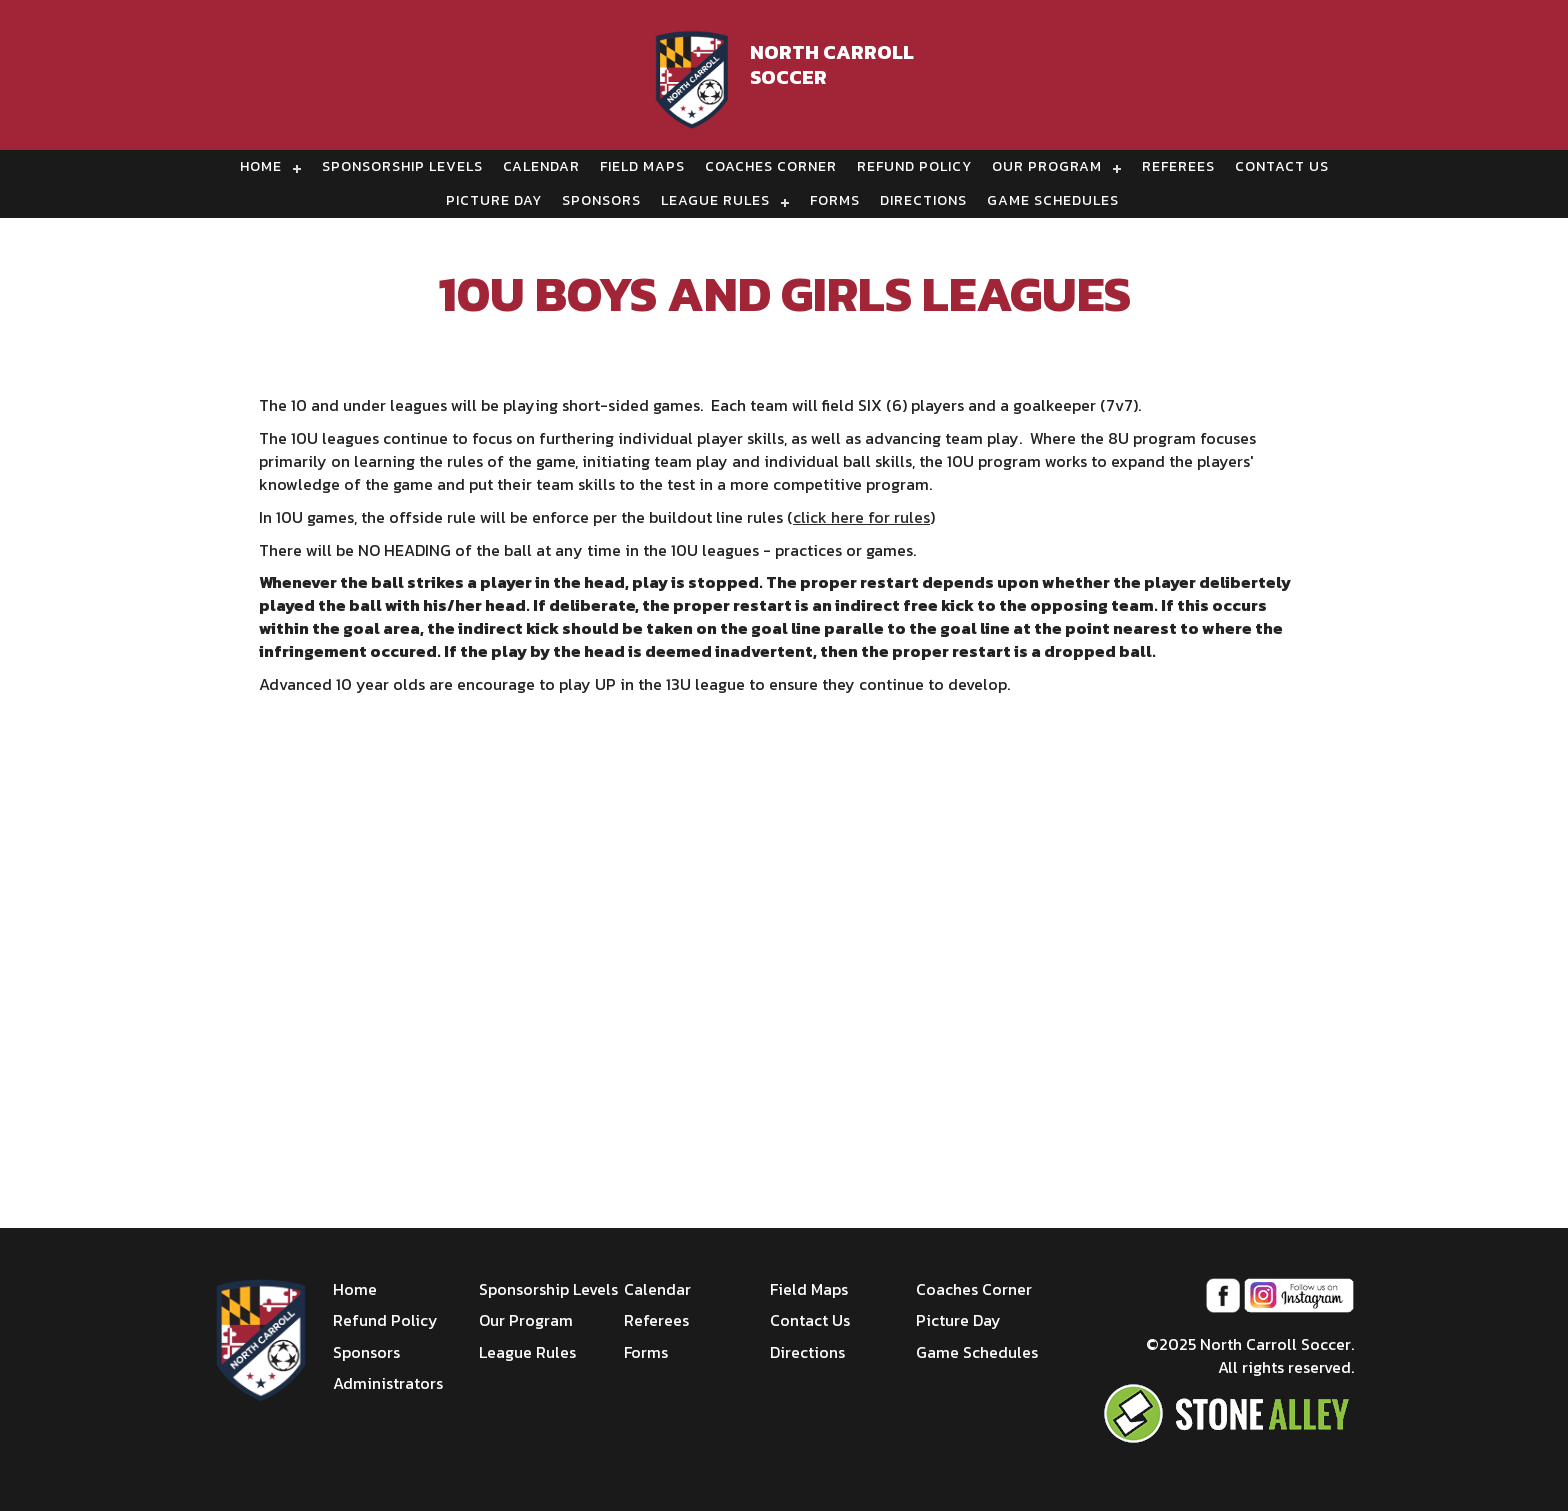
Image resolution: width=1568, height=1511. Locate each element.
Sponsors (601, 200)
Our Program (1047, 166)
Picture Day (494, 200)
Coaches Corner (771, 166)
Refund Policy (914, 166)
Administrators (388, 1383)
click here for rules (861, 517)
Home (261, 166)
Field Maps (642, 166)
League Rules (715, 200)
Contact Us (1282, 166)
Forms (835, 200)
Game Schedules (1053, 200)
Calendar (541, 166)
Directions (923, 200)
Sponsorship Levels (402, 166)
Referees (1178, 166)
